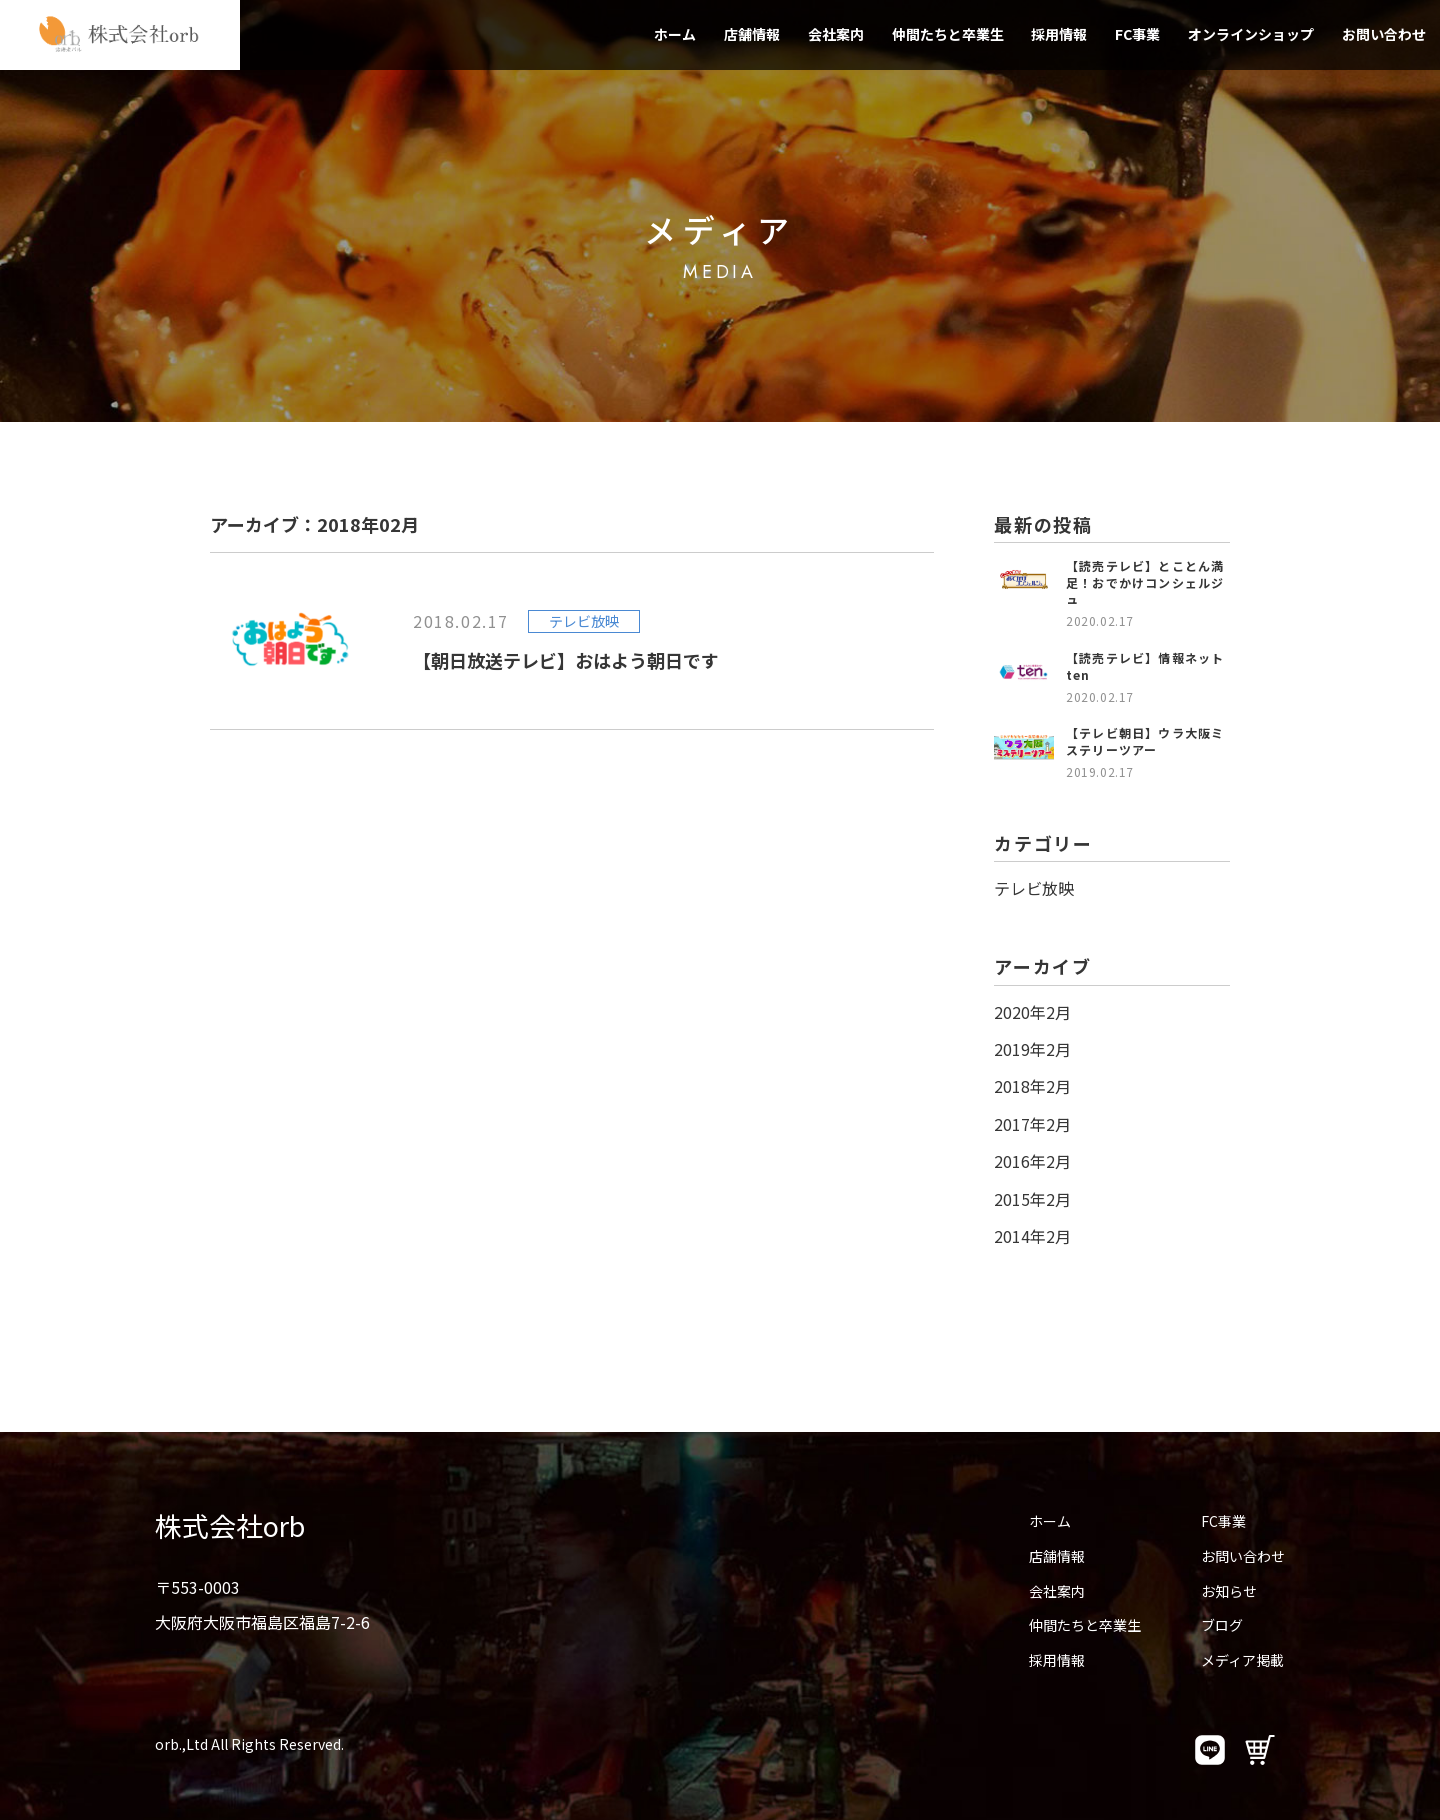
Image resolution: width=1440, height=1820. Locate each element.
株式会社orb (230, 1525)
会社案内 (836, 34)
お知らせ (1229, 1591)
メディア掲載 (1242, 1660)
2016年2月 (1032, 1161)
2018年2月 (1032, 1086)
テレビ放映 (1034, 888)
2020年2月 (1032, 1012)
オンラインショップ (1251, 34)
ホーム (675, 34)
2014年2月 (1032, 1236)
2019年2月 (1032, 1049)
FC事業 (1137, 34)
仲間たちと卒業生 (948, 34)
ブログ (1222, 1625)
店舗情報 (752, 34)
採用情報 (1059, 34)
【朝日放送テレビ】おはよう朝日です (566, 660)
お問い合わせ (1384, 34)
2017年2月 (1032, 1124)
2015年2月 (1032, 1199)
